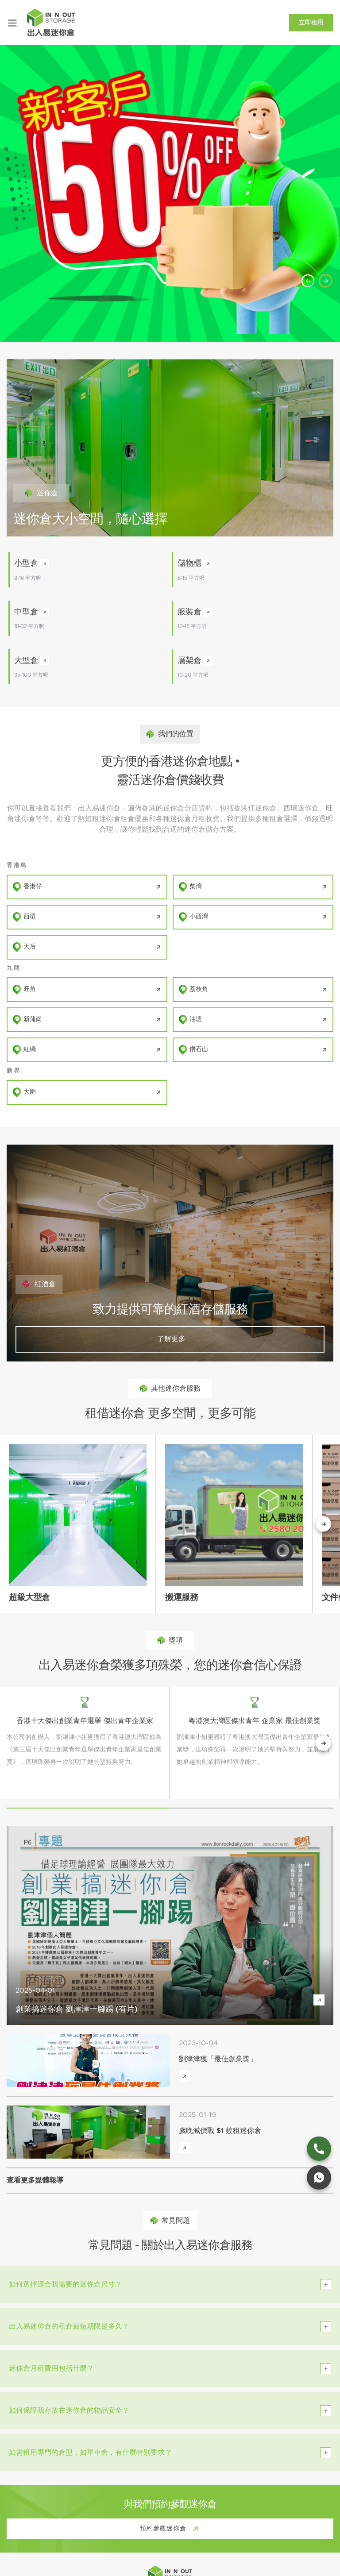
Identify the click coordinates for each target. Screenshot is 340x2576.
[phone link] (319, 2148)
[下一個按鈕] (323, 1524)
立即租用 (311, 22)
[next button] (323, 1743)
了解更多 (170, 1338)
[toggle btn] (325, 2284)
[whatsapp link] (319, 2177)
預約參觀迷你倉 (171, 2529)
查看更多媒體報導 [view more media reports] (35, 2180)
